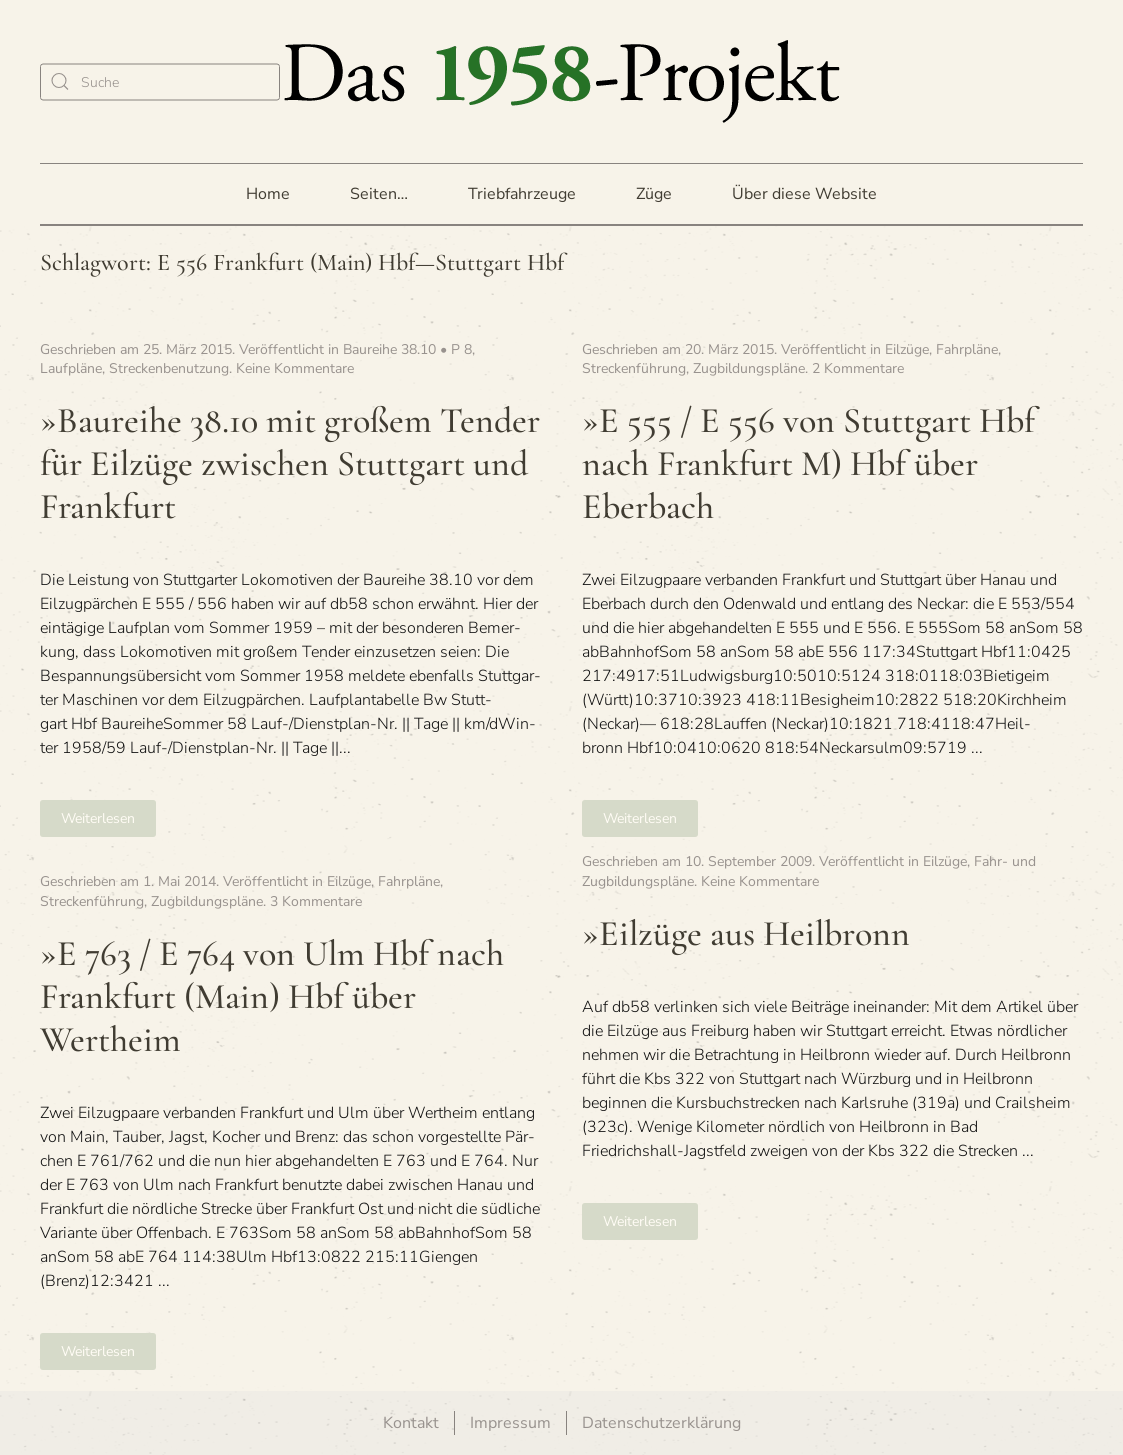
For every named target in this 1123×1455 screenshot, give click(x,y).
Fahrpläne (967, 349)
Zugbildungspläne (749, 368)
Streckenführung (634, 368)
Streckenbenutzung (169, 368)
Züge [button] (654, 194)
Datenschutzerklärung (661, 1423)
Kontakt (411, 1423)
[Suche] (160, 81)
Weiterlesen (98, 818)
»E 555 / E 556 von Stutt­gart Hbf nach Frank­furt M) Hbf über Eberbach (808, 463)
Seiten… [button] (379, 194)
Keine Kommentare (295, 368)
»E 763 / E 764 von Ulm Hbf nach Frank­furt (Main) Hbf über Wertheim (272, 996)
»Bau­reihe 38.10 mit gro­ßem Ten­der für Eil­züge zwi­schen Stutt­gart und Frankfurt (290, 463)
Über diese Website (804, 194)
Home (268, 194)
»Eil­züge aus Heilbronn (746, 933)
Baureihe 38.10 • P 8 (407, 349)
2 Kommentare (858, 368)
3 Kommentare (316, 901)
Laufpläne (71, 368)
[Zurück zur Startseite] (562, 81)
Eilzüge (907, 349)
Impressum (510, 1423)
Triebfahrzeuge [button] (522, 194)
